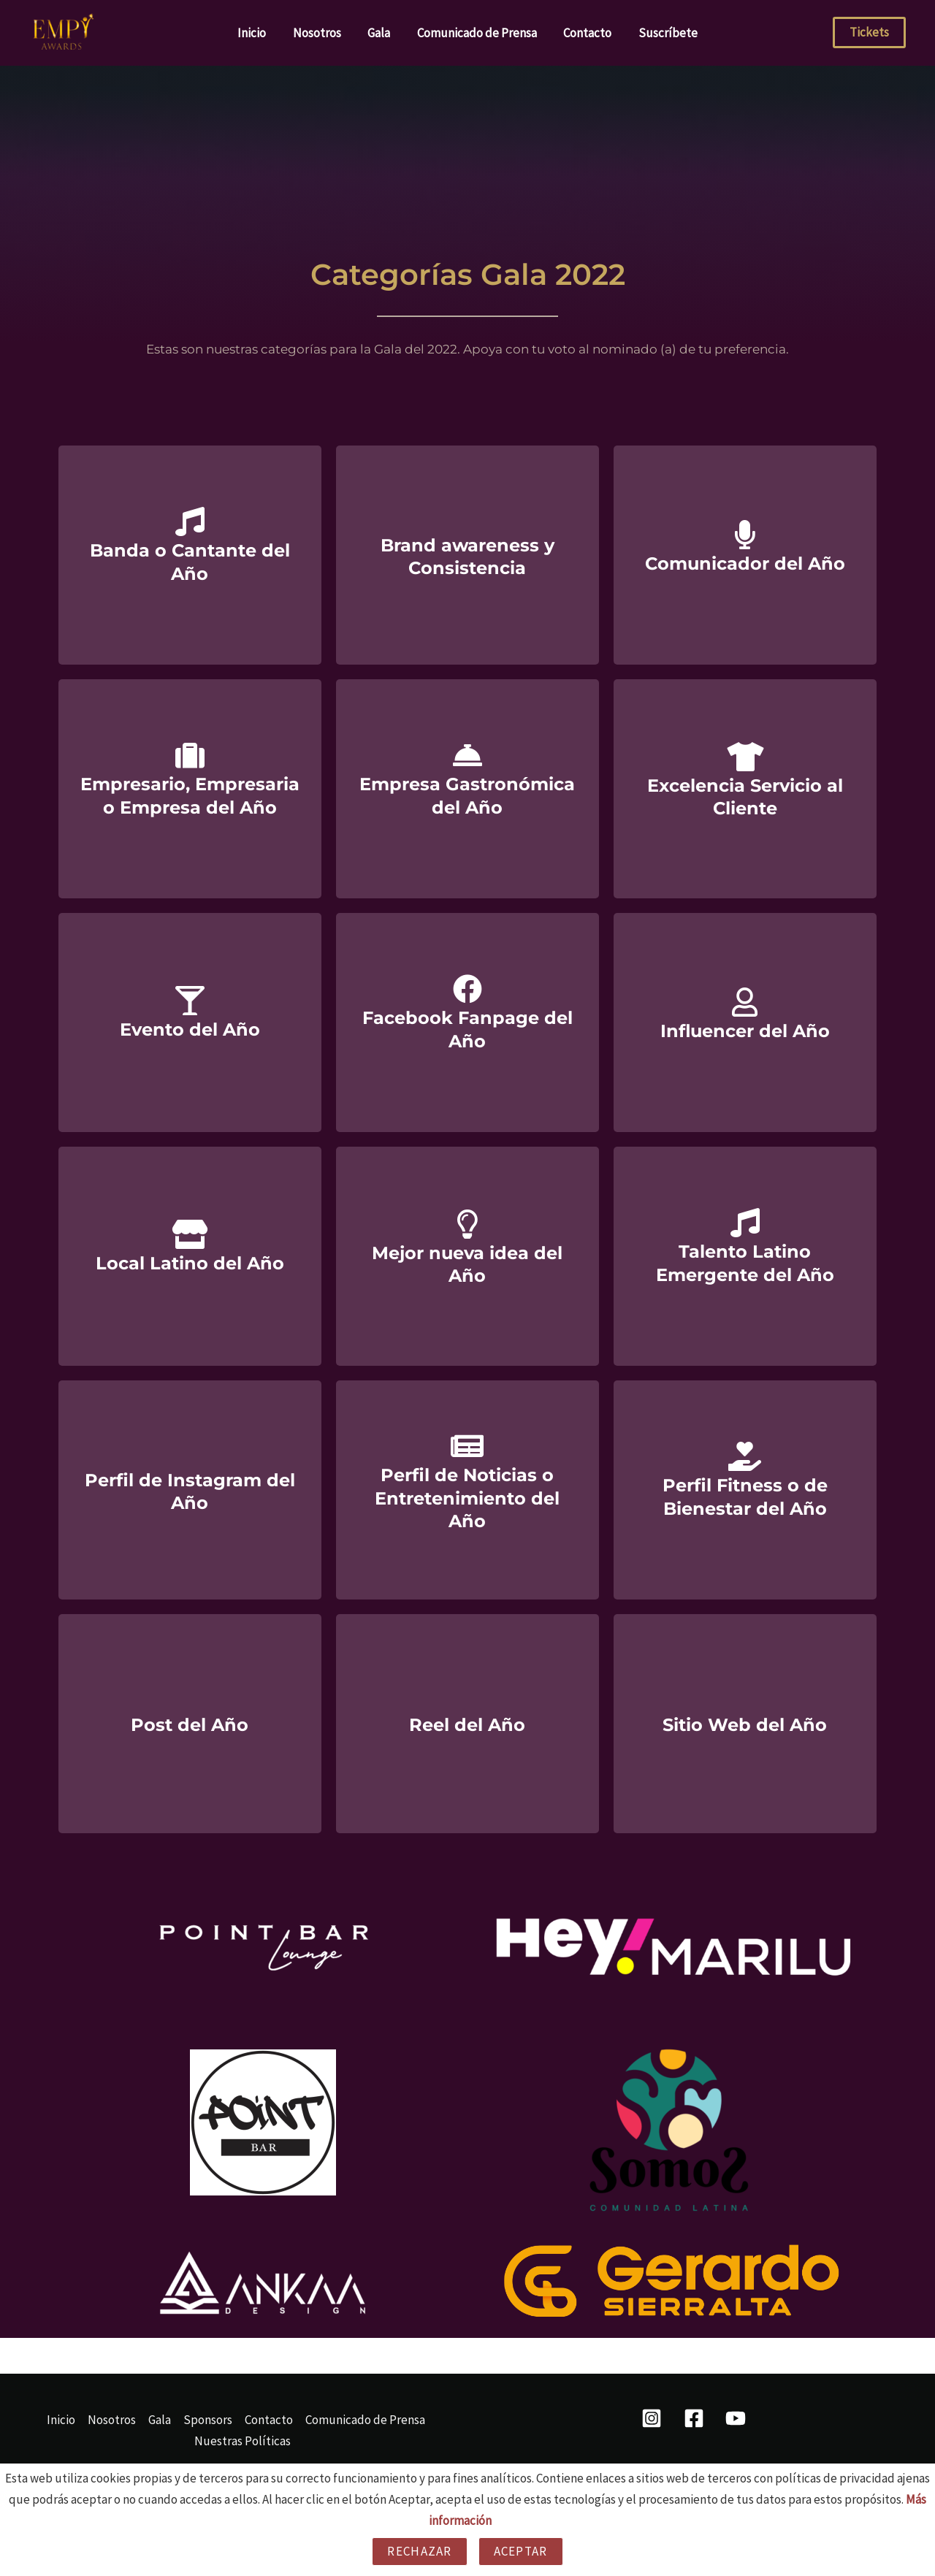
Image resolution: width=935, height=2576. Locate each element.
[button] (869, 32)
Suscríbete (663, 33)
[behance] (737, 2418)
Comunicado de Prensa (476, 33)
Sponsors (207, 2420)
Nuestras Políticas (242, 2441)
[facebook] (696, 2418)
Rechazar (419, 2551)
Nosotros (320, 33)
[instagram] (653, 2418)
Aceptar (521, 2551)
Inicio (257, 33)
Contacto (585, 33)
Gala (380, 33)
